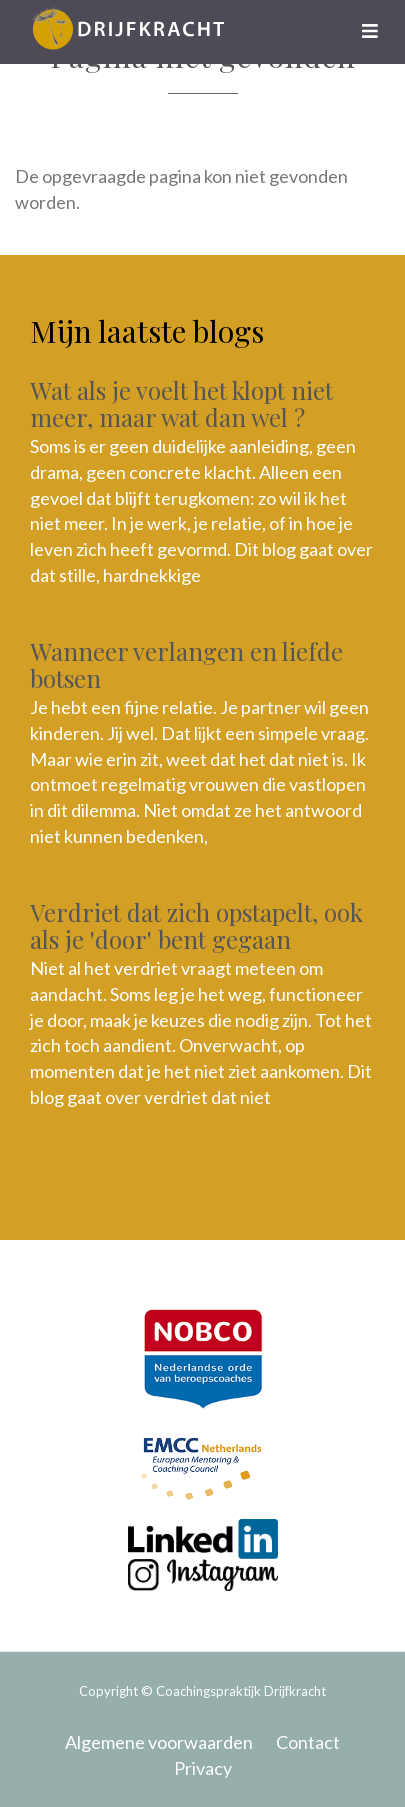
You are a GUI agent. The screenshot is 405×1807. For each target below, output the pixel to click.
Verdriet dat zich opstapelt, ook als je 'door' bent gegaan (196, 925)
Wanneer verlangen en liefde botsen (186, 664)
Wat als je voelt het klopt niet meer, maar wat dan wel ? (181, 403)
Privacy (203, 1768)
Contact (308, 1742)
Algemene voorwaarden (159, 1742)
